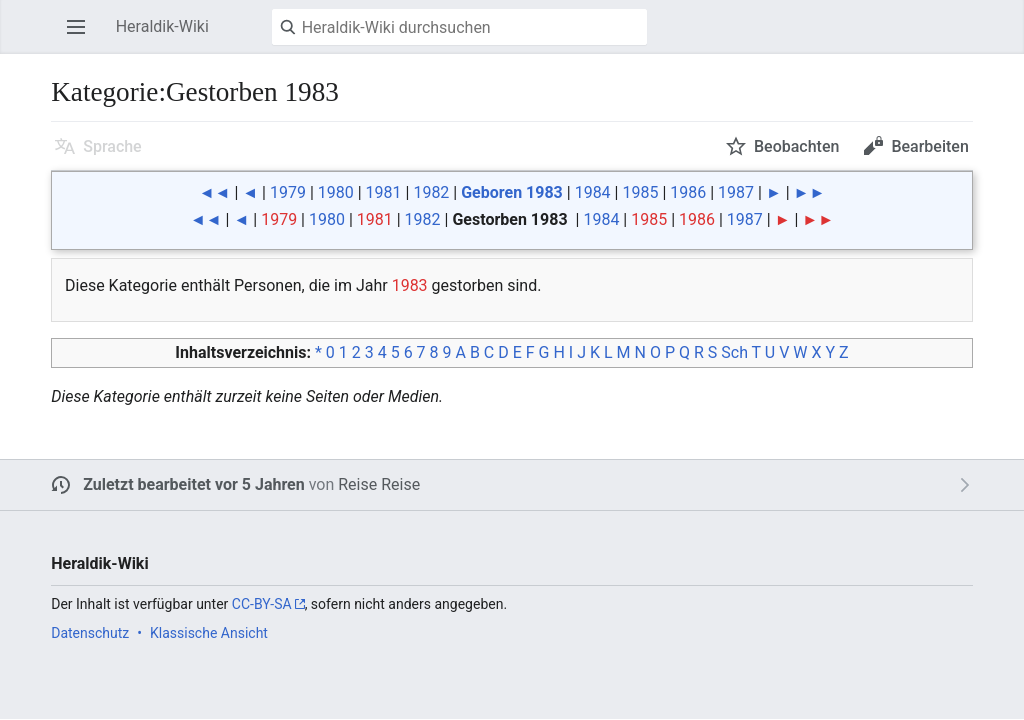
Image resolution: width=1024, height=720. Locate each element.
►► (810, 192)
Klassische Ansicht (209, 633)
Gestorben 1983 (509, 219)
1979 (288, 192)
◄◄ (215, 192)
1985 (640, 192)
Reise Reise (379, 484)
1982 (431, 192)
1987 (736, 192)
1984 (593, 192)
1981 (384, 192)
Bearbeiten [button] (929, 146)
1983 (410, 285)
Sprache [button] (112, 146)
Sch (734, 352)
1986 (688, 192)
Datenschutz (90, 633)
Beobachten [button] (796, 146)
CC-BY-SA (262, 604)
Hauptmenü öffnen (82, 36)
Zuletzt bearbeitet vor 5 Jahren (194, 484)
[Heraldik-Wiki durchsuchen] (459, 27)
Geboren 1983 (512, 192)
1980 (336, 192)
